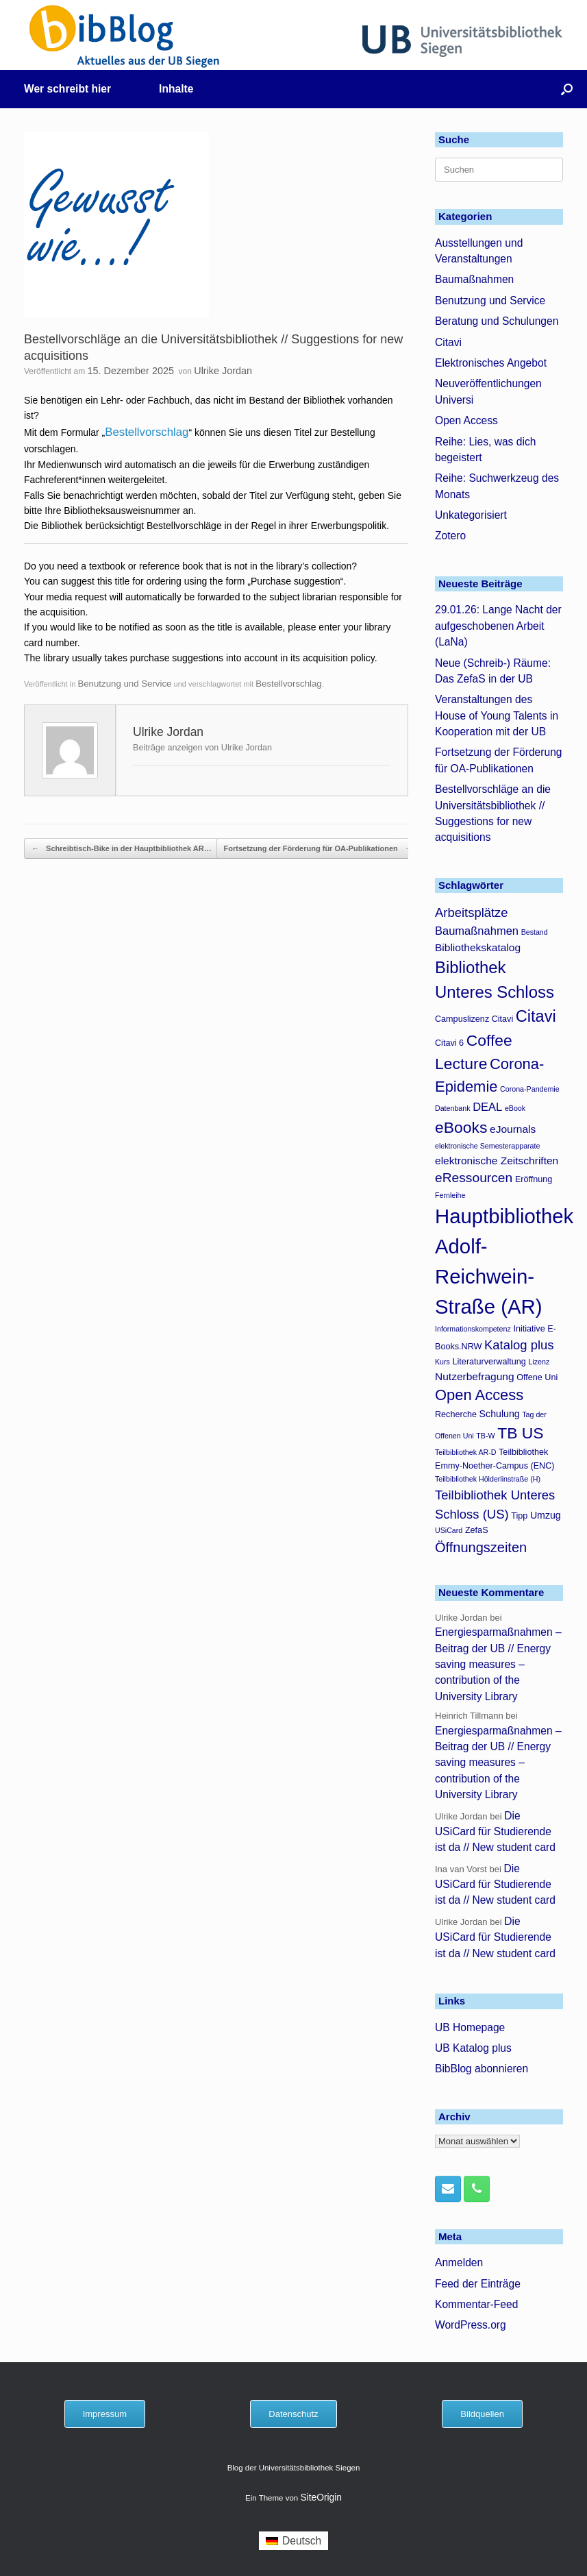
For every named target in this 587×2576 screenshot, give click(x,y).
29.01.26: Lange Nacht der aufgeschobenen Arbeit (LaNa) (498, 626)
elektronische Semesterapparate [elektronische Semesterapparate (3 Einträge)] (487, 1146)
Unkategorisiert (471, 515)
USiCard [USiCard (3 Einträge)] (448, 1530)
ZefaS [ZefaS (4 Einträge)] (476, 1530)
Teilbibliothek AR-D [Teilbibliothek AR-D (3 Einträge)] (465, 1452)
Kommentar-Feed (476, 2304)
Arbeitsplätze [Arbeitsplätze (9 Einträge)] (471, 912)
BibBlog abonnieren (481, 2068)
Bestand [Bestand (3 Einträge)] (534, 932)
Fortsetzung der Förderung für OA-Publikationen (318, 849)
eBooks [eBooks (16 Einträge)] (461, 1127)
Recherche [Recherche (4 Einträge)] (456, 1414)
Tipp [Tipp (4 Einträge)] (519, 1516)
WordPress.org (470, 2325)
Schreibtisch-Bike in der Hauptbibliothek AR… (122, 849)
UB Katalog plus (473, 2048)
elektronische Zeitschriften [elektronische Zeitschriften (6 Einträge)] (496, 1160)
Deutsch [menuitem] (301, 2541)
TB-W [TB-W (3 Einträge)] (485, 1436)
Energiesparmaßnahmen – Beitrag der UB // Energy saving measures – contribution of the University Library (498, 1664)
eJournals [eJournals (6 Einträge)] (513, 1129)
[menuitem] (293, 2541)
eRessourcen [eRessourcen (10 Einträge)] (473, 1177)
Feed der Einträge (478, 2284)
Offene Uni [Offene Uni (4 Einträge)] (537, 1377)
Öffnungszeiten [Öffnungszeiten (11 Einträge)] (481, 1547)
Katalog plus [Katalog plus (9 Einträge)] (518, 1345)
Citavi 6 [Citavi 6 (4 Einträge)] (449, 1043)
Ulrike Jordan (223, 370)
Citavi (448, 342)
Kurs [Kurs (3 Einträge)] (442, 1362)
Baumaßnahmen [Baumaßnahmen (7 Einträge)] (477, 930)
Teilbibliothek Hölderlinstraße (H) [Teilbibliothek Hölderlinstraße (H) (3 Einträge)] (487, 1479)
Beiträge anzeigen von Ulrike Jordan (202, 747)
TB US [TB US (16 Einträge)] (520, 1433)
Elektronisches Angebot (491, 363)
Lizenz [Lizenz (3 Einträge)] (538, 1362)
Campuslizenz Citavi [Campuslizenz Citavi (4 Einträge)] (474, 1019)
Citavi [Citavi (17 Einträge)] (536, 1016)
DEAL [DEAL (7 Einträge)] (487, 1107)
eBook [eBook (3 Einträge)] (515, 1108)
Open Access (466, 420)
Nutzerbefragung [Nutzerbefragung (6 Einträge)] (474, 1376)
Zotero (450, 535)
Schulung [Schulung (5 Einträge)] (499, 1413)
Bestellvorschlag (146, 432)
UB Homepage (470, 2027)
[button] (567, 89)
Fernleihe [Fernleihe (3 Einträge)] (450, 1195)
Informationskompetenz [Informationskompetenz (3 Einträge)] (473, 1329)
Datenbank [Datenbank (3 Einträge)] (453, 1108)
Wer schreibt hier (67, 89)
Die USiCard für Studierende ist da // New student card (495, 1832)
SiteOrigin (321, 2497)
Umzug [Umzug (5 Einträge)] (545, 1515)
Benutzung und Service (124, 683)
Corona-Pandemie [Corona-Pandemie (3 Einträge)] (529, 1089)
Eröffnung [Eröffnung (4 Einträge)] (533, 1179)
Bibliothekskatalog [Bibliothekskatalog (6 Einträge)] (478, 947)
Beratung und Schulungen (496, 321)
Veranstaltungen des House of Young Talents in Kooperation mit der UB (496, 715)
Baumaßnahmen (474, 279)
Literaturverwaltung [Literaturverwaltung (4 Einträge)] (489, 1361)
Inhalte (176, 89)
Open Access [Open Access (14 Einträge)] (479, 1394)
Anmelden (459, 2262)
